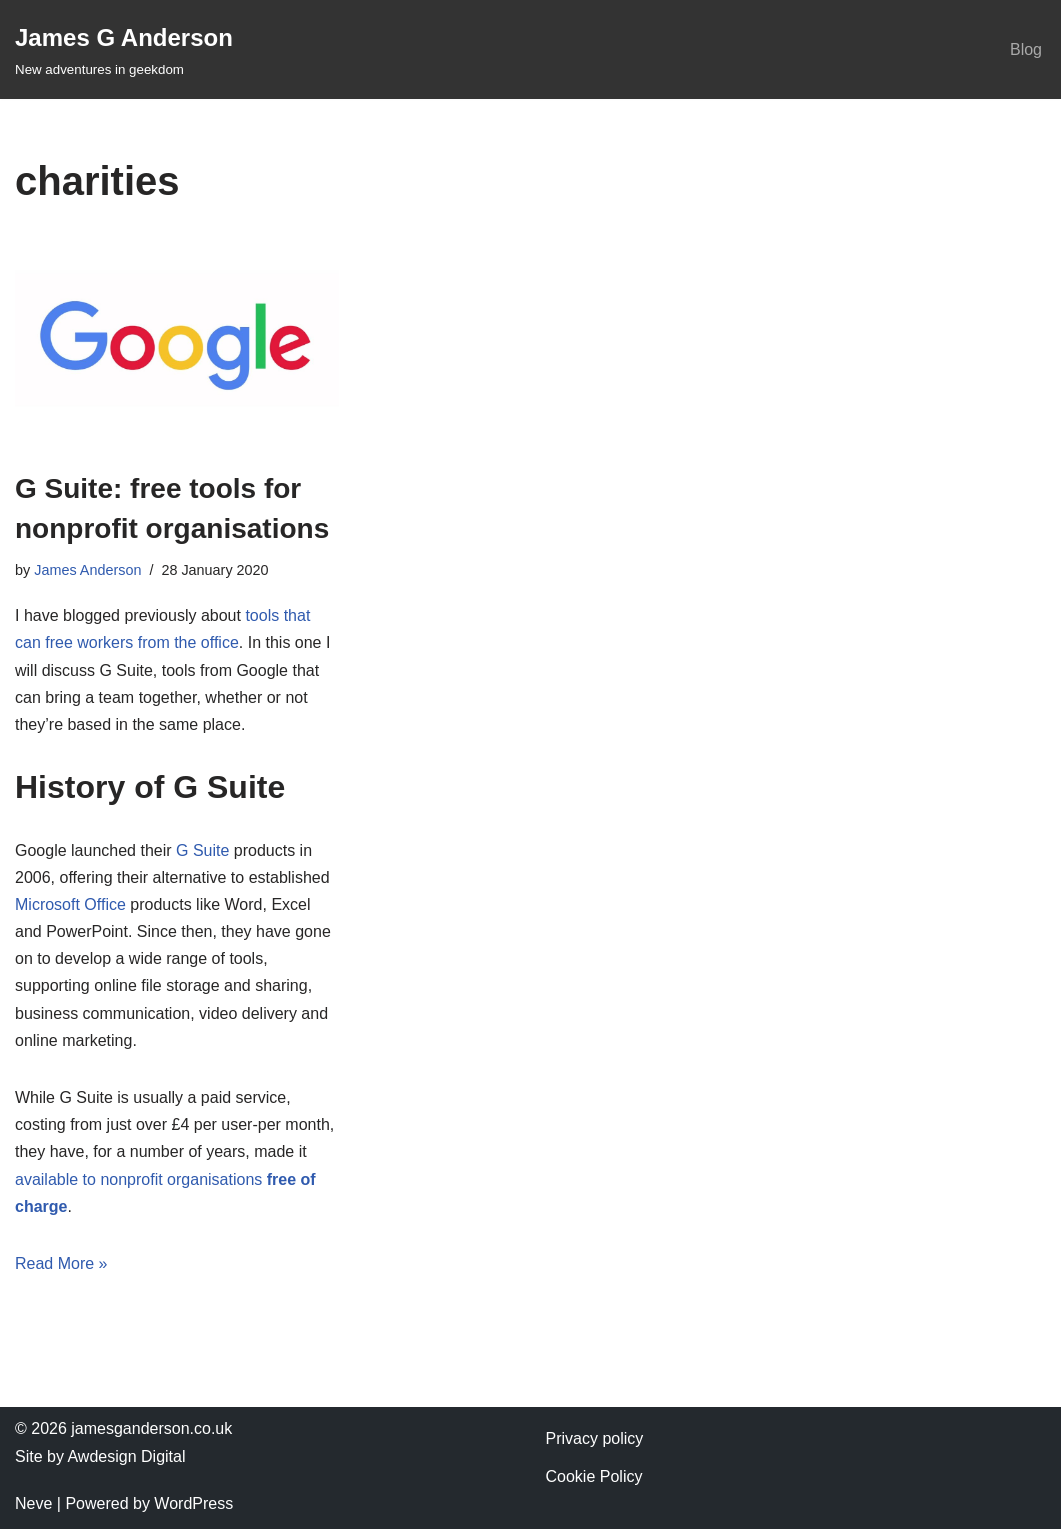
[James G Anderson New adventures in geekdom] (124, 49)
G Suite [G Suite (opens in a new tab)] (202, 850)
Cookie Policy (594, 1476)
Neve (33, 1503)
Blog (1026, 49)
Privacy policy (595, 1438)
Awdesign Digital (126, 1456)
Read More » (61, 1263)
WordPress (193, 1503)
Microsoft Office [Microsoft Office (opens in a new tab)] (70, 904)
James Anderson (87, 570)
